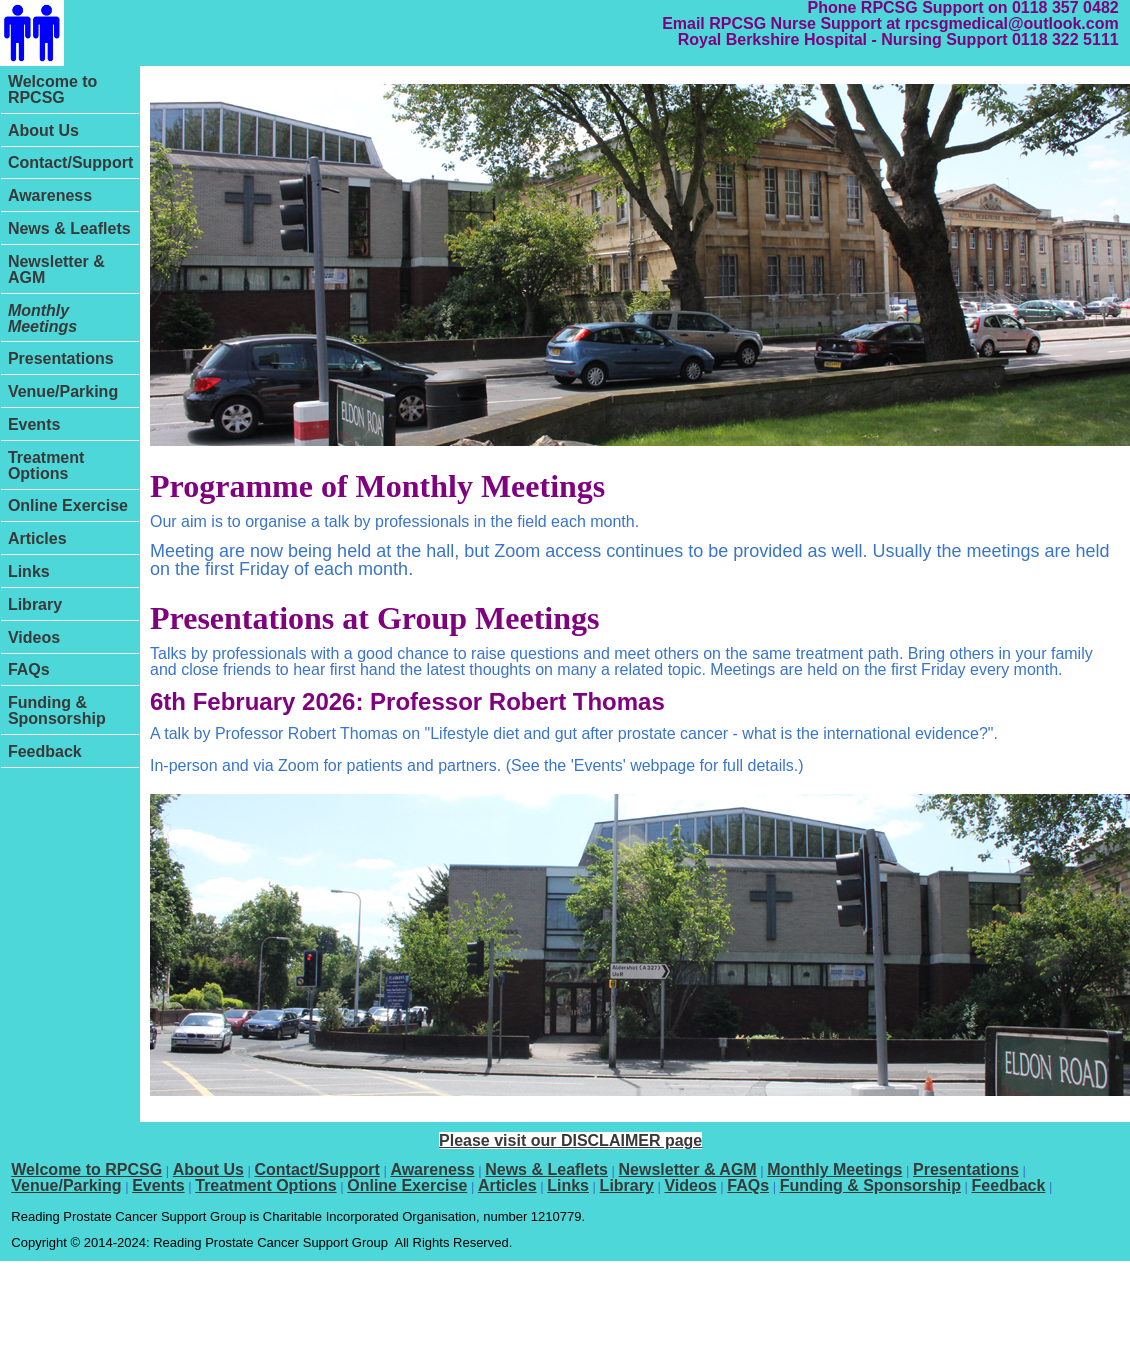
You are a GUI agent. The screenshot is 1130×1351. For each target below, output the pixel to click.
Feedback (45, 751)
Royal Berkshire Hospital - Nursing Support (843, 39)
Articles (37, 538)
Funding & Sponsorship (57, 710)
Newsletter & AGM (56, 269)
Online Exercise (68, 505)
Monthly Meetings (42, 318)
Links (29, 571)
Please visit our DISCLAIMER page (570, 1140)
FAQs (29, 669)
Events (34, 424)
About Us (43, 130)
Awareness (50, 195)
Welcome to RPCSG (53, 89)
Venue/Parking (63, 391)
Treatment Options (46, 465)
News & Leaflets (69, 228)
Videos (34, 637)
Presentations (61, 358)
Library (35, 604)
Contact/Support (70, 162)
